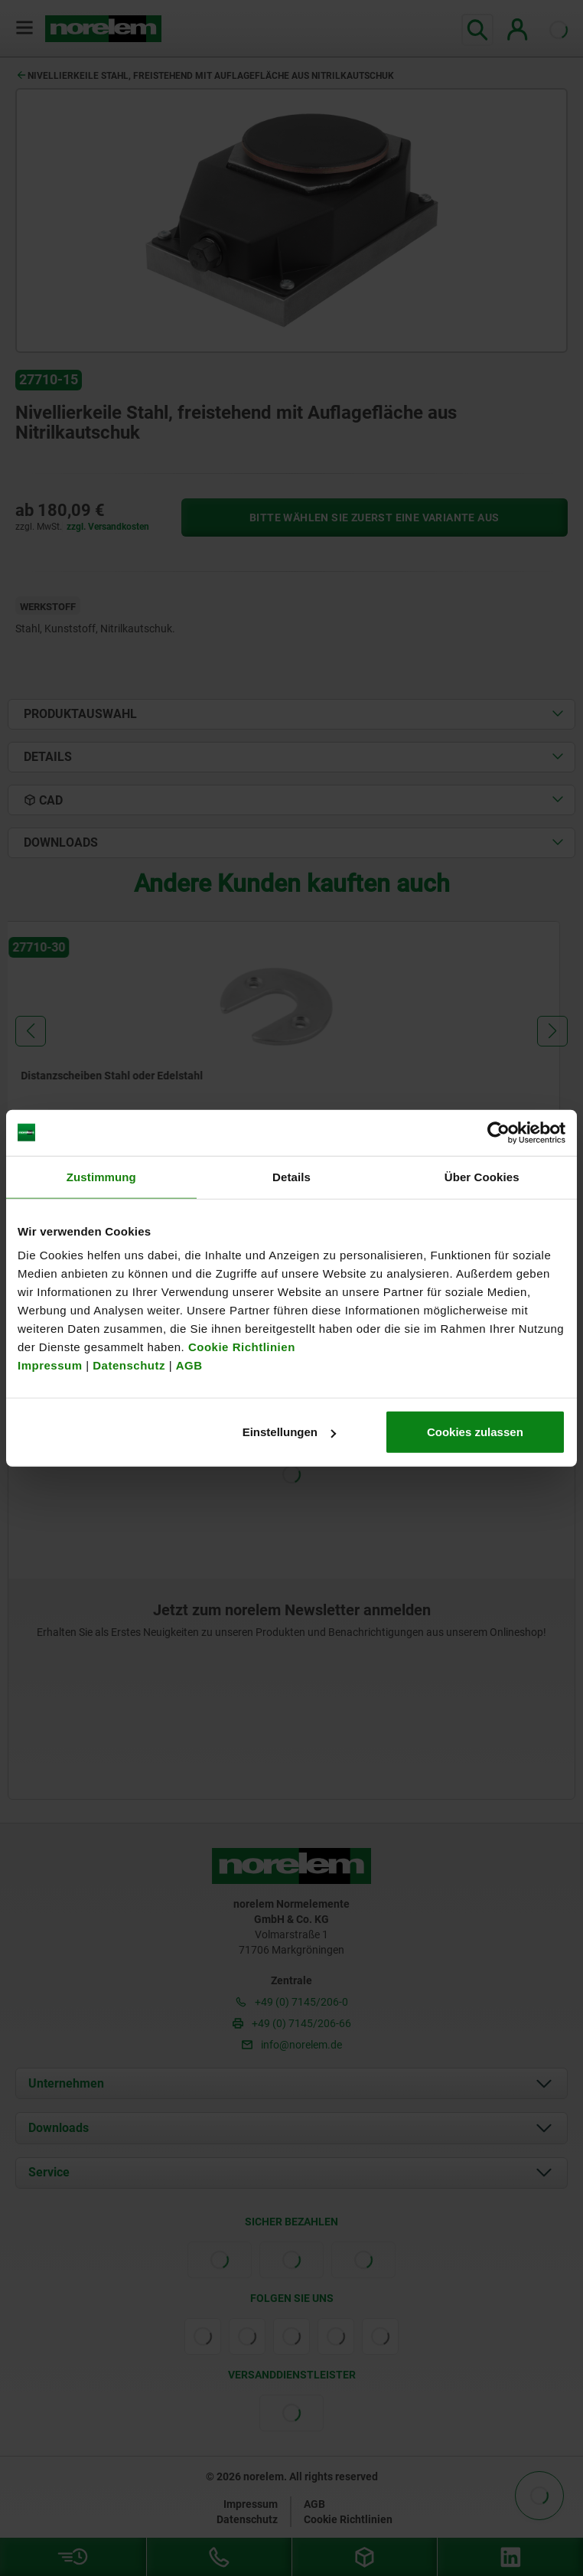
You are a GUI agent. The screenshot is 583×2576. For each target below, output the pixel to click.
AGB (189, 1365)
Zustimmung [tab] (101, 1176)
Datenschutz (129, 1365)
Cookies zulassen (475, 1431)
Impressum (50, 1365)
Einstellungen (289, 1431)
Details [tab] (291, 1176)
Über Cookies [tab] (482, 1176)
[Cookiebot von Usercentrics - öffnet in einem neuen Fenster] (498, 1132)
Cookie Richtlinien (239, 1346)
